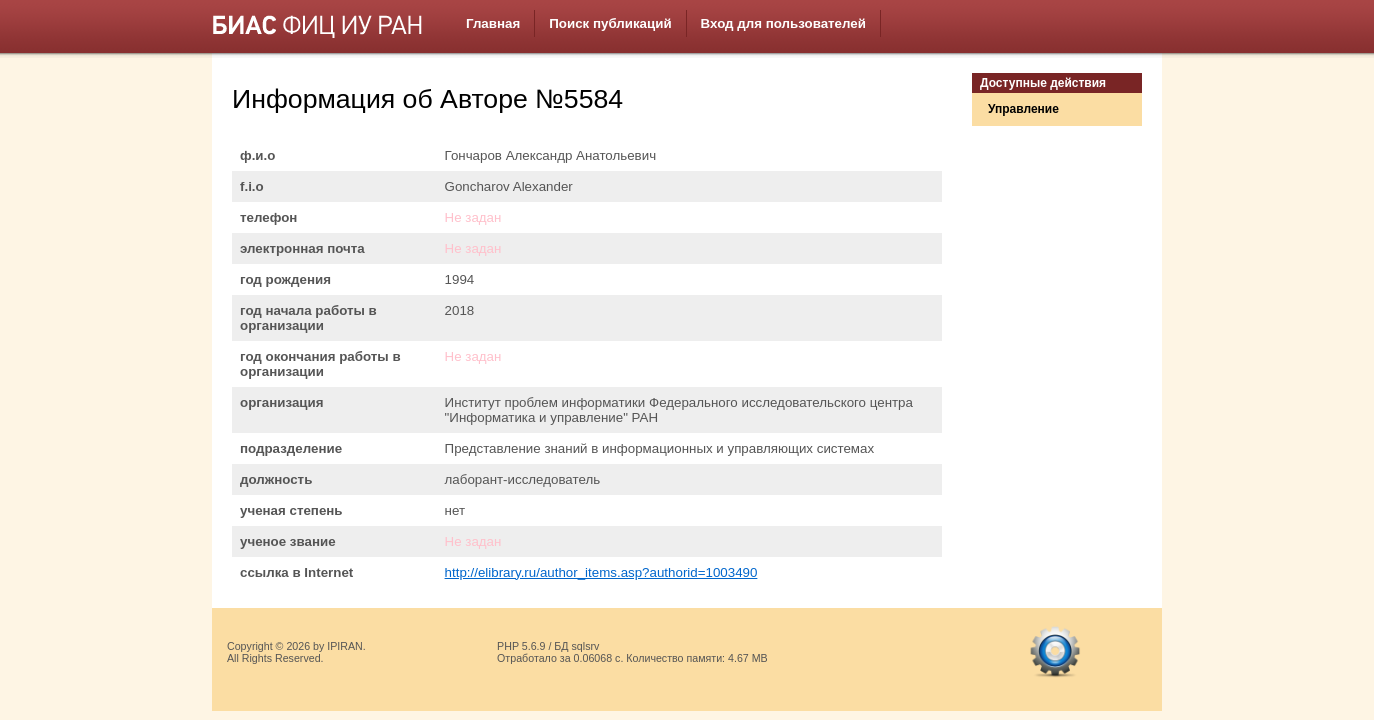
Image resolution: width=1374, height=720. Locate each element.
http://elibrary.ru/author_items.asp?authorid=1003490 (601, 572)
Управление (1023, 109)
